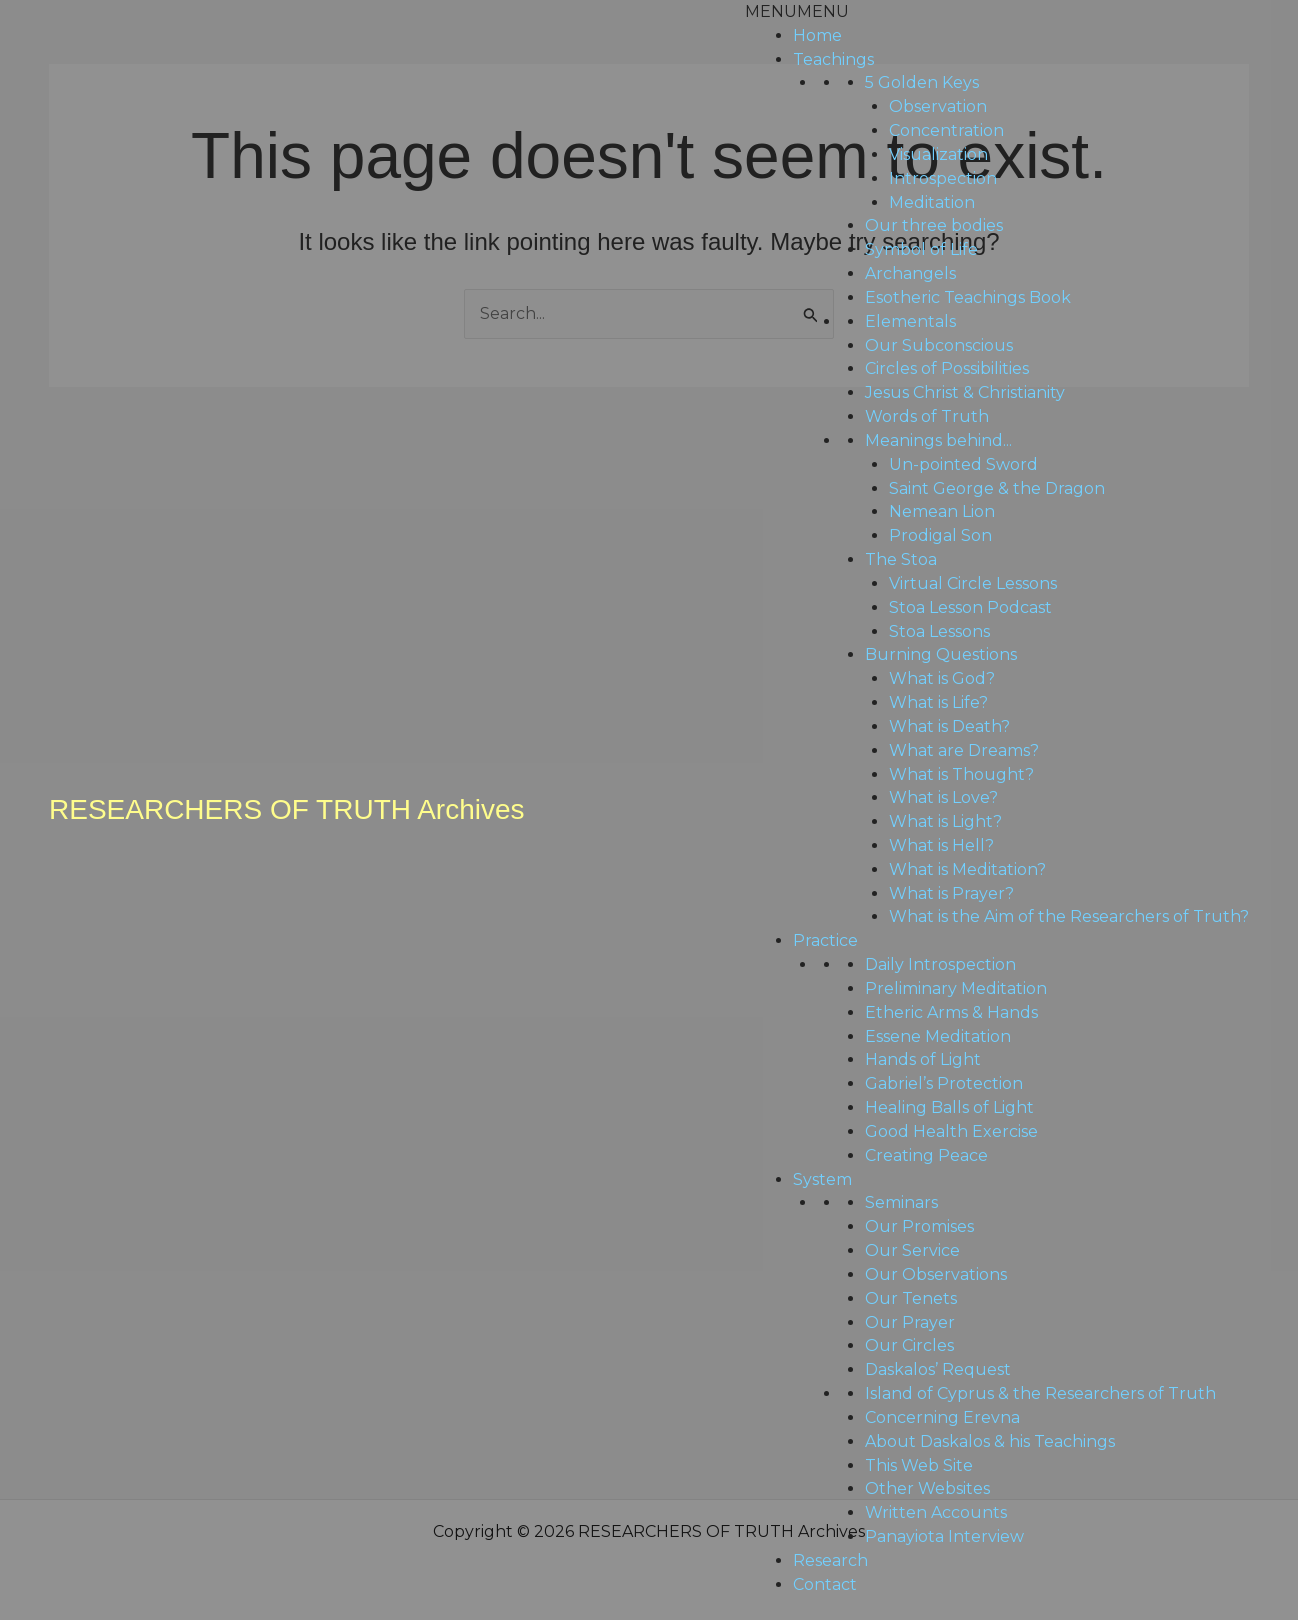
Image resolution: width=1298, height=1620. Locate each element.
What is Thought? (961, 774)
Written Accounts (936, 1512)
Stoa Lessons (939, 631)
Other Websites (927, 1488)
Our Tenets (911, 1298)
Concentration (946, 130)
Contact (825, 1584)
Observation (938, 106)
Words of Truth (927, 416)
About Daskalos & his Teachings (990, 1441)
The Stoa (901, 559)
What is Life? (938, 702)
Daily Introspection (940, 964)
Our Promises (919, 1226)
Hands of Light (923, 1059)
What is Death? (949, 726)
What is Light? (945, 821)
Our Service (912, 1250)
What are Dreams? (964, 750)
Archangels (910, 273)
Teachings (833, 59)
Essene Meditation (938, 1036)
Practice (825, 940)
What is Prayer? (951, 893)
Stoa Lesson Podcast (970, 607)
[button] (797, 11)
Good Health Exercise (951, 1131)
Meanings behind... (938, 440)
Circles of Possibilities (947, 368)
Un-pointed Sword (963, 464)
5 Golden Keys (922, 82)
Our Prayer (910, 1322)
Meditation (932, 202)
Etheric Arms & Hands (951, 1012)
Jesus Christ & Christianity (965, 392)
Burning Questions (941, 654)
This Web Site (919, 1465)
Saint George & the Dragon (997, 488)
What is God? (942, 678)
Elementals (910, 321)
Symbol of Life (921, 249)
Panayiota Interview (944, 1536)
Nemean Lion (942, 511)
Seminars (901, 1202)
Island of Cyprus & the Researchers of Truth (1040, 1393)
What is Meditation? (967, 869)
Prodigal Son (940, 535)
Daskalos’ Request (938, 1369)
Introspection (943, 178)
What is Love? (943, 797)
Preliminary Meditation (956, 988)
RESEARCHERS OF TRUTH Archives (287, 809)
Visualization (938, 154)
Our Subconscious (939, 345)
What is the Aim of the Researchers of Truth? (1069, 916)
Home (817, 35)
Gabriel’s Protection (944, 1083)
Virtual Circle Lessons (973, 583)
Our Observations (936, 1274)
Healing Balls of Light (949, 1107)
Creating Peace (926, 1155)
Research (830, 1560)
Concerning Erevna (942, 1417)
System (822, 1179)
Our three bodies (934, 225)
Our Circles (909, 1345)
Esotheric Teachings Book (968, 297)
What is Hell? (941, 845)
